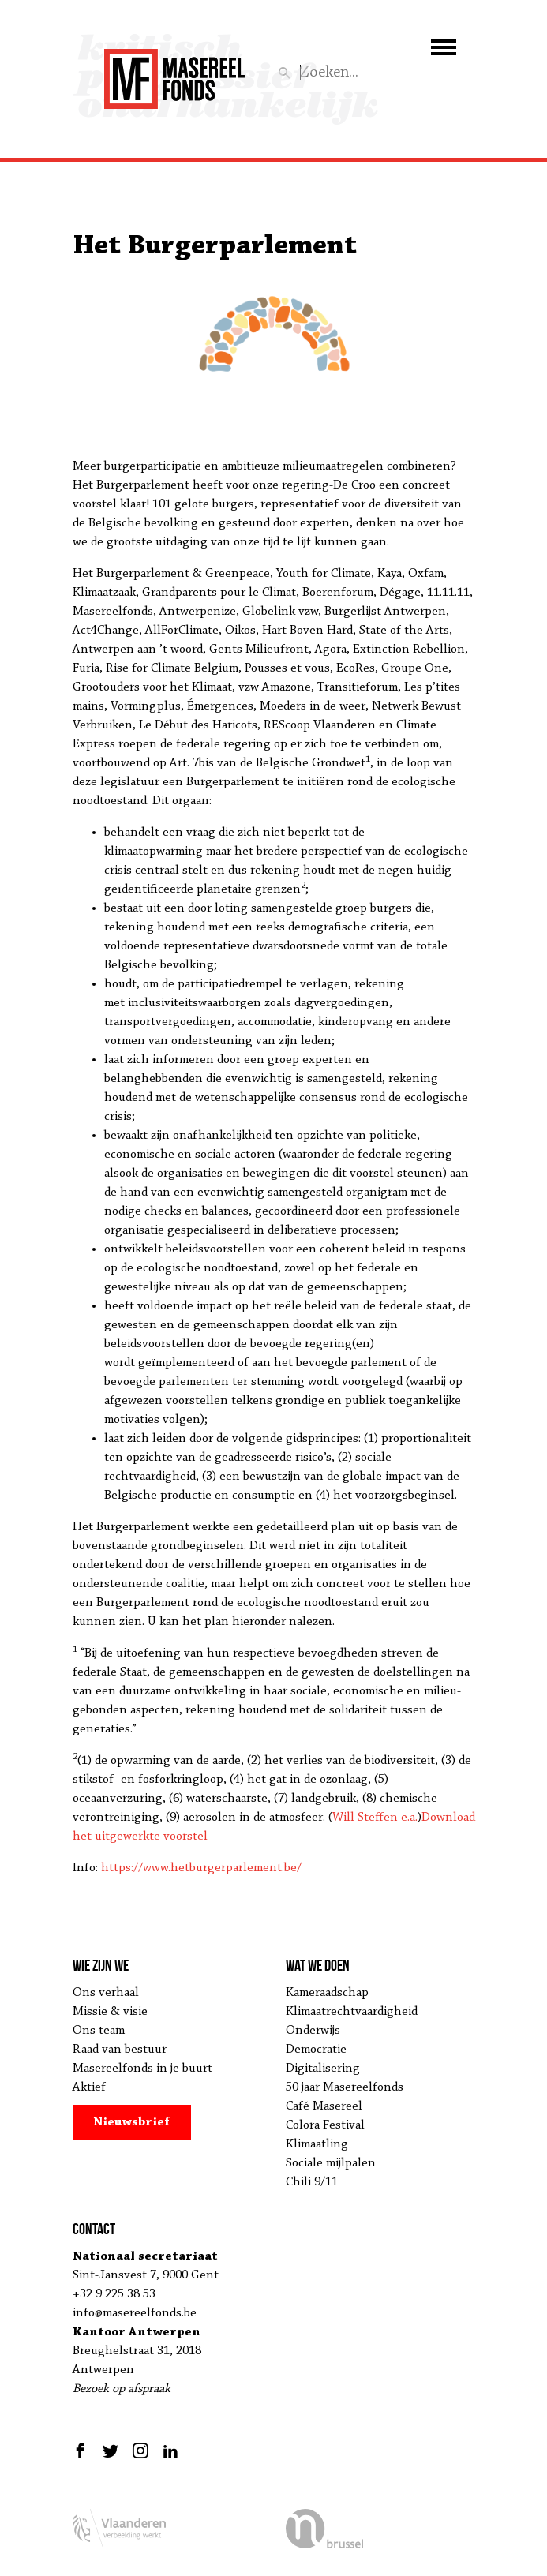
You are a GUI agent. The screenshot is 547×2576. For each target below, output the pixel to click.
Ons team (99, 2030)
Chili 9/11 (312, 2182)
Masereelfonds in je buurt (142, 2068)
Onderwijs (313, 2030)
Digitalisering (323, 2068)
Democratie (316, 2049)
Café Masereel (324, 2106)
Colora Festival (325, 2125)
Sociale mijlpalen (331, 2163)
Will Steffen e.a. (375, 1817)
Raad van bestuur (120, 2049)
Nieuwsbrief (131, 2122)
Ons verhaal (106, 1992)
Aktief (89, 2087)
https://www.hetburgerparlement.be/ (201, 1868)
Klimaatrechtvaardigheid (352, 2011)
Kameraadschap (327, 1992)
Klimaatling (317, 2144)
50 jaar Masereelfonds (344, 2087)
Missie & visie (110, 2011)
